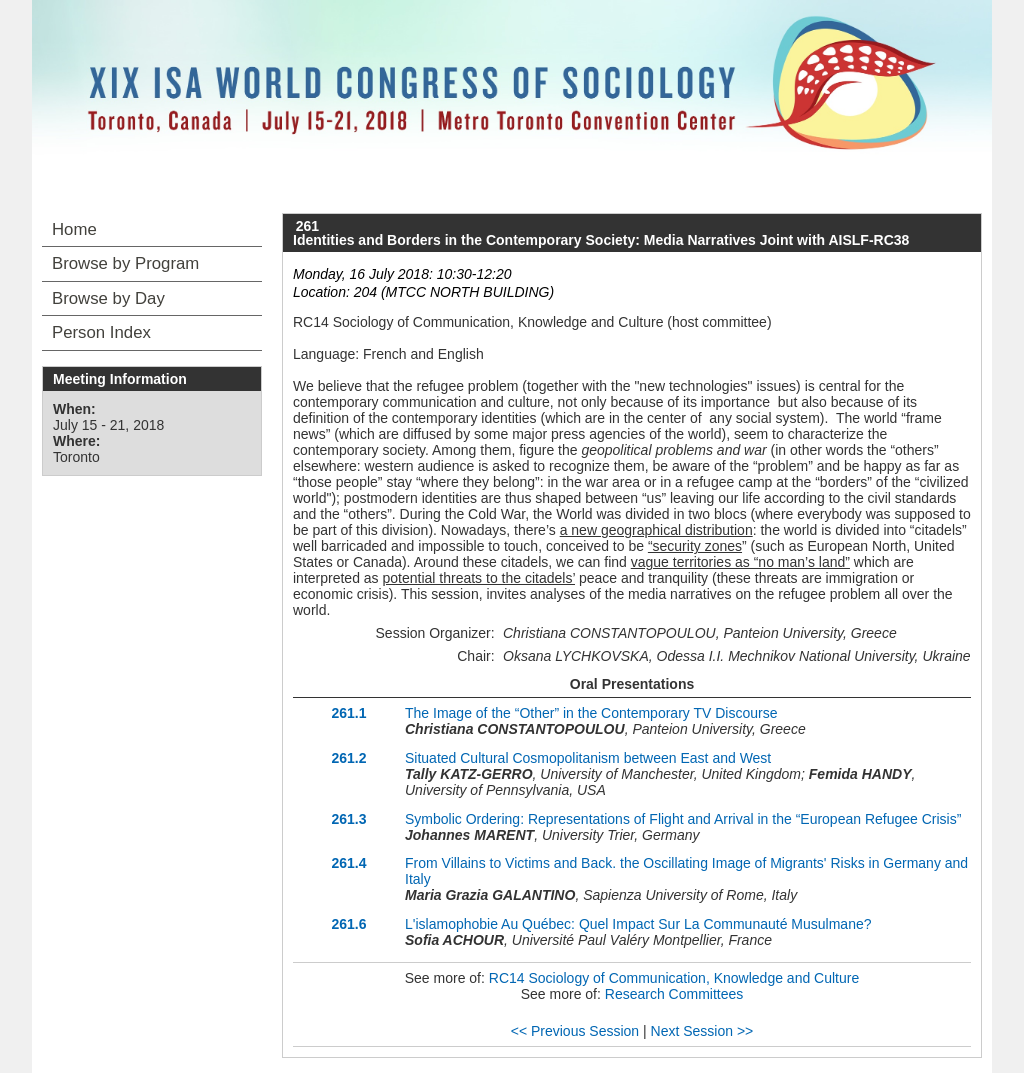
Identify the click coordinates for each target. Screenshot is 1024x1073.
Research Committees (674, 994)
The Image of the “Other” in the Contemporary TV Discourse (591, 713)
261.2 (348, 758)
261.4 (348, 863)
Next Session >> (702, 1031)
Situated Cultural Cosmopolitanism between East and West (588, 758)
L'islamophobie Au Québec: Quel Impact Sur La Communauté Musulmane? (638, 924)
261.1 (348, 713)
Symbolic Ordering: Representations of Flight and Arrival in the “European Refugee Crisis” (683, 819)
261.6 (348, 924)
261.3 (348, 819)
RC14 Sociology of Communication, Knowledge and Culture (674, 978)
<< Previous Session (575, 1031)
